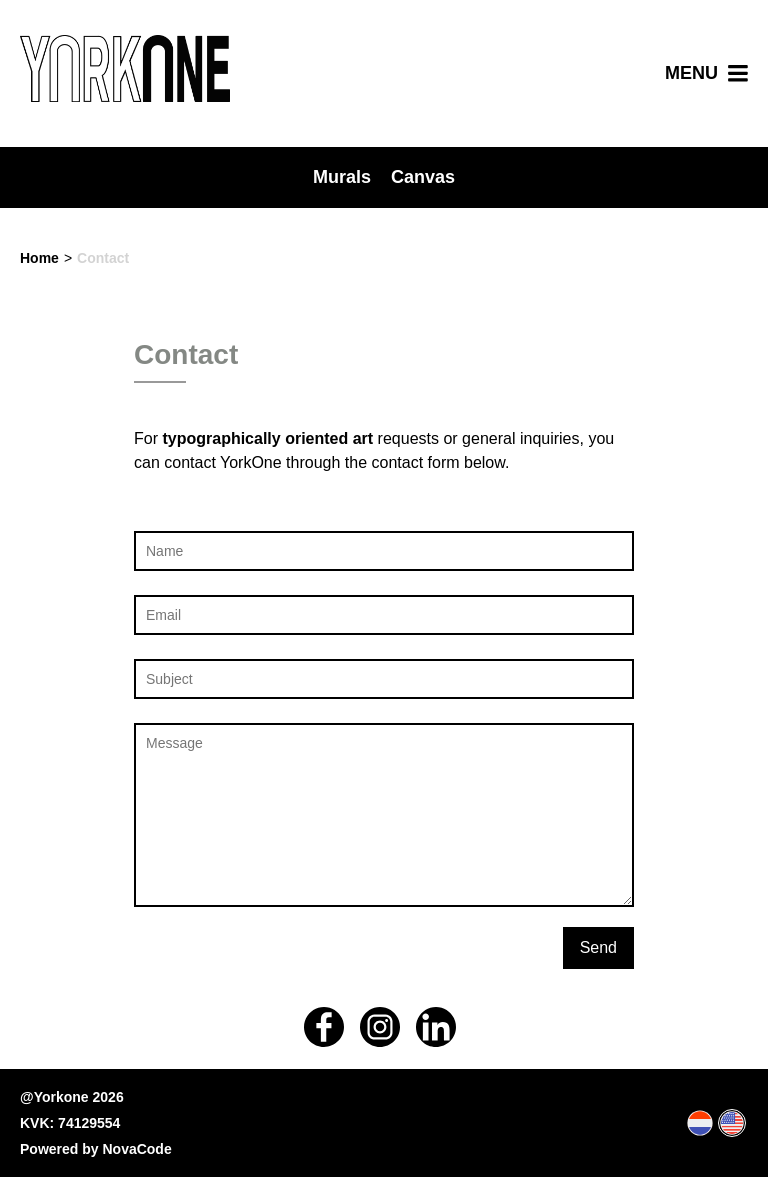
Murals (342, 177)
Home (39, 258)
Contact (103, 258)
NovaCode (136, 1149)
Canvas (423, 177)
